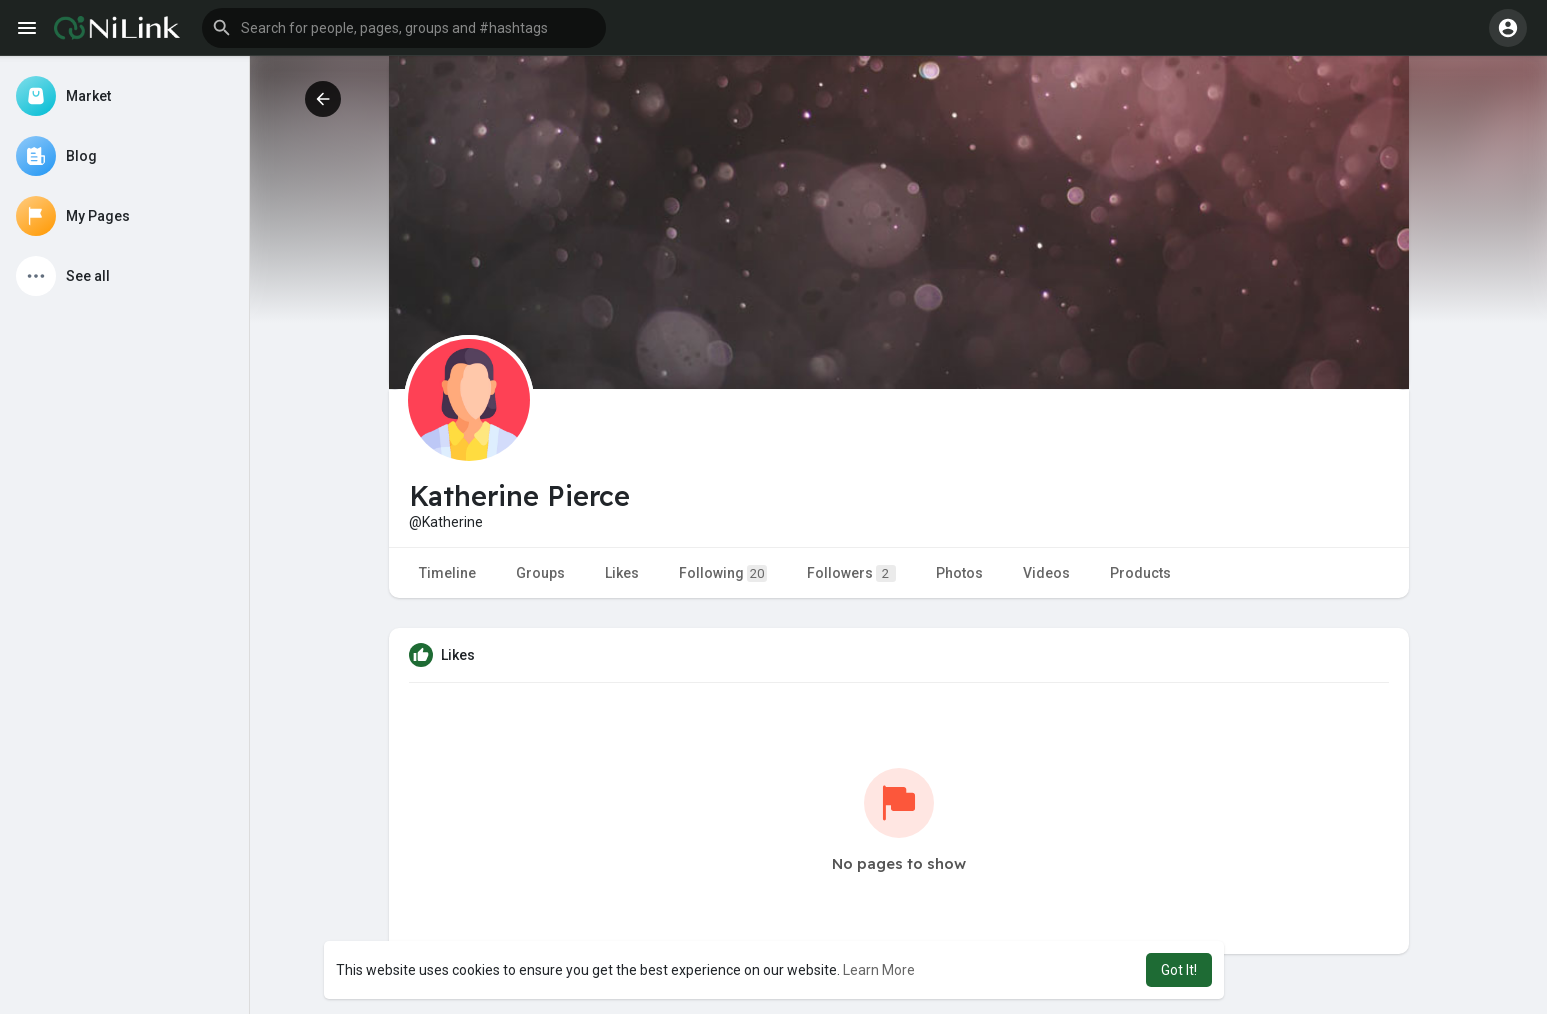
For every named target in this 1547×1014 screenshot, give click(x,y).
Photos (959, 573)
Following (723, 573)
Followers (851, 573)
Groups (540, 573)
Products (1140, 573)
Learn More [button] (879, 970)
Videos (1046, 573)
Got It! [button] (1179, 970)
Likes (622, 573)
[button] (404, 28)
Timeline (447, 573)
